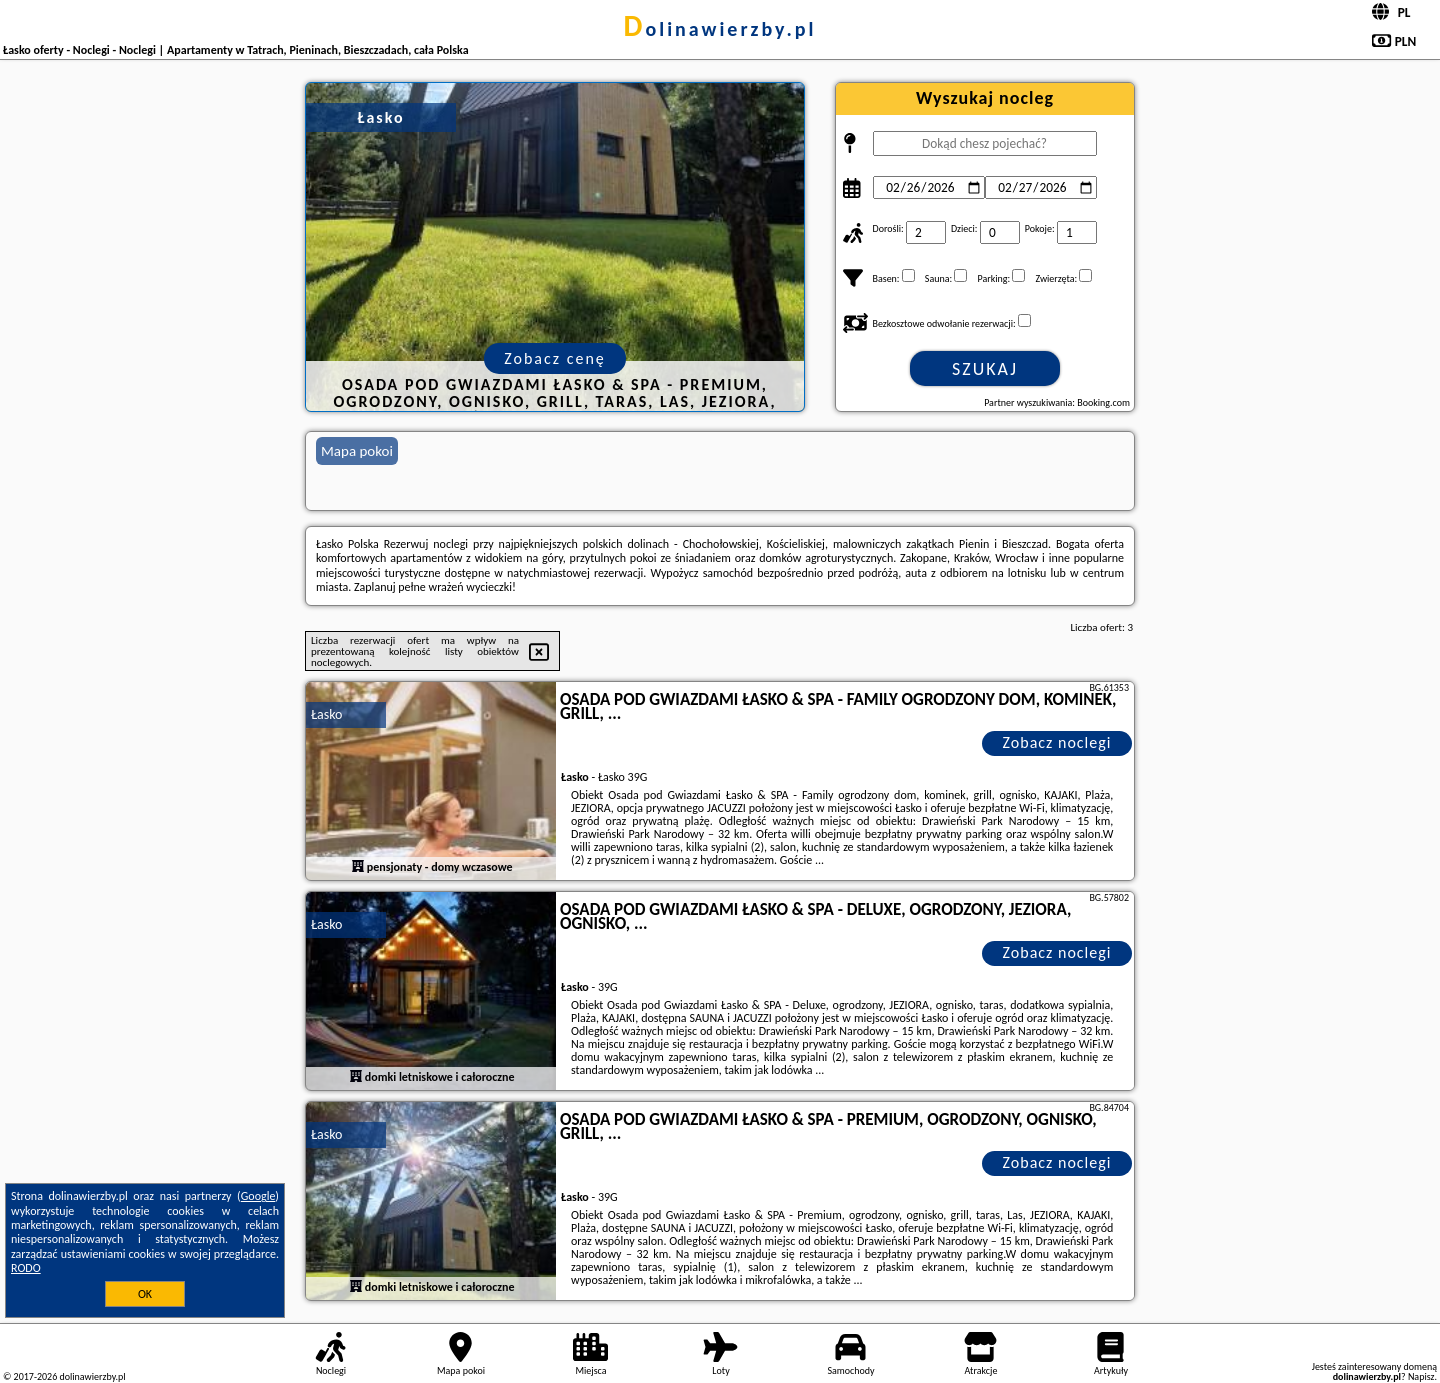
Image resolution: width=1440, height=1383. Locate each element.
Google (258, 1196)
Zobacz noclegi (1057, 742)
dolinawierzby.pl (720, 29)
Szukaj (985, 369)
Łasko (326, 714)
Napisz (1421, 1376)
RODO (26, 1268)
